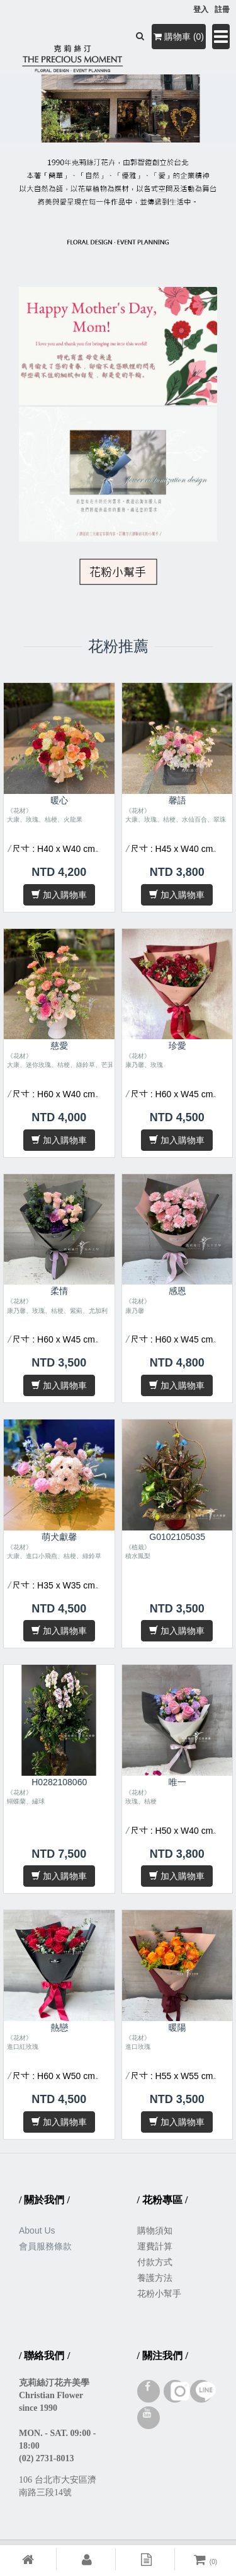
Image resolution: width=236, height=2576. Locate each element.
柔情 (59, 1291)
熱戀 (59, 2027)
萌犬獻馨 (59, 1537)
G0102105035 (177, 1537)
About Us (37, 2230)
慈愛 (59, 1045)
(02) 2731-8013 (46, 2458)
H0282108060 (59, 1782)
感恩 (177, 1291)
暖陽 (177, 2027)
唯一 (177, 1782)
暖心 (59, 800)
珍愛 (177, 1045)
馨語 (177, 800)
